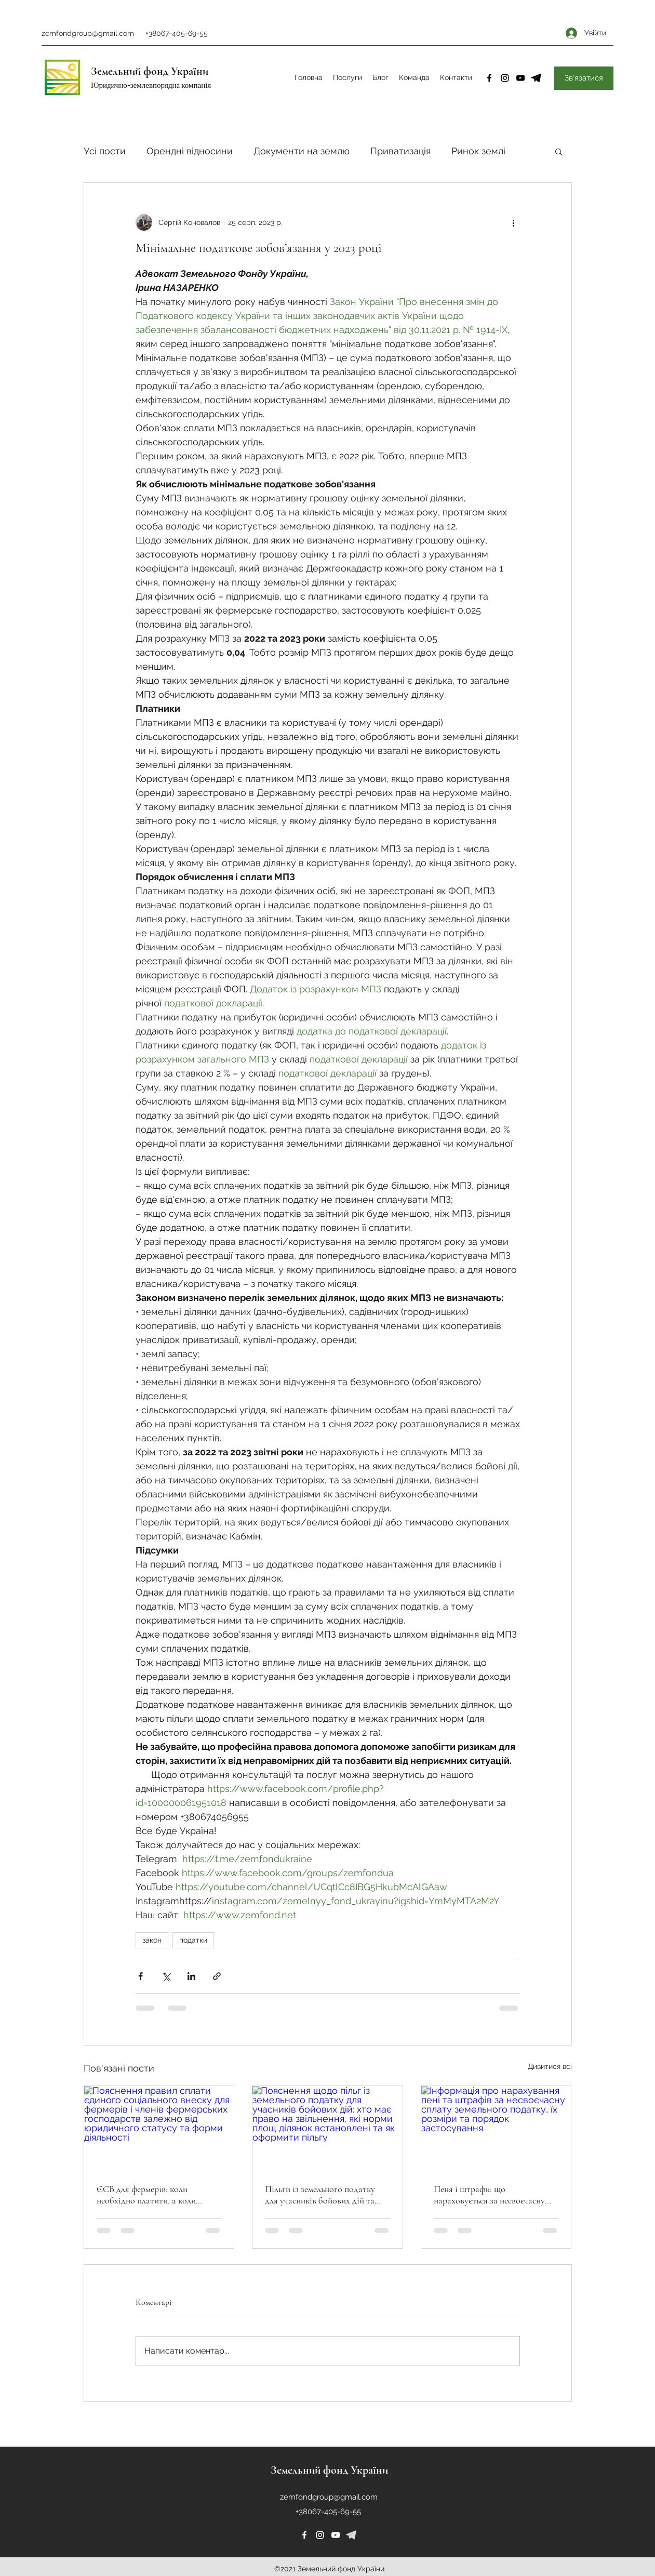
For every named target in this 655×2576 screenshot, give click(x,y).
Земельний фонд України (149, 71)
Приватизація (400, 150)
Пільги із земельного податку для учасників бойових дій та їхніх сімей (320, 2194)
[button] (559, 151)
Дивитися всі (550, 2066)
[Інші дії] (513, 222)
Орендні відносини (189, 150)
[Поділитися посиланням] (217, 1976)
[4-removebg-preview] (536, 78)
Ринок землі (478, 150)
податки (193, 1940)
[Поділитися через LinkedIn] (191, 1976)
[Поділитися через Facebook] (140, 1976)
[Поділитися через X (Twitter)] (166, 1976)
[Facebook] (489, 78)
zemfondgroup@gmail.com (88, 33)
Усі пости (105, 150)
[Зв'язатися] (583, 78)
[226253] (351, 2535)
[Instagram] (505, 78)
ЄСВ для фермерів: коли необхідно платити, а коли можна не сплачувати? (146, 2194)
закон (152, 1940)
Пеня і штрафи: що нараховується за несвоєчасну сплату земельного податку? (489, 2194)
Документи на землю (301, 150)
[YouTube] (520, 78)
